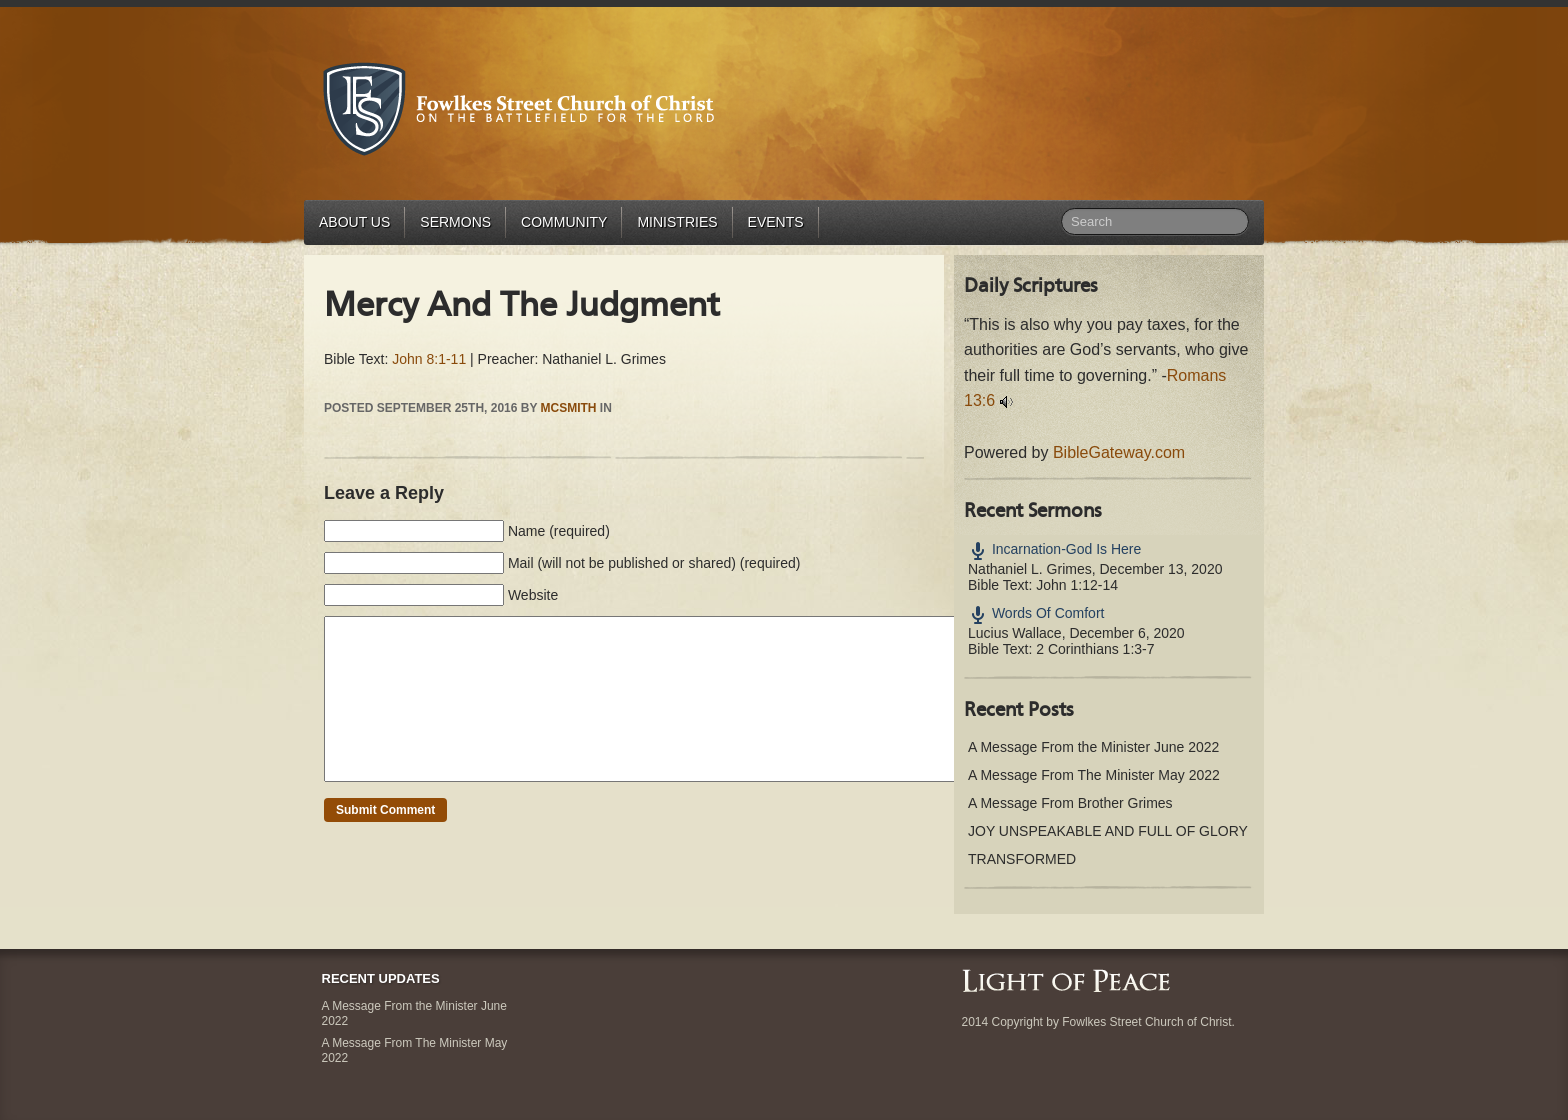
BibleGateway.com (1119, 452)
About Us (354, 222)
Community (564, 222)
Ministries (677, 222)
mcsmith (569, 408)
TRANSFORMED (1022, 859)
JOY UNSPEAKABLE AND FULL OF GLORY (1108, 831)
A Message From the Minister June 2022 (1093, 747)
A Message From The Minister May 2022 (1094, 775)
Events (776, 222)
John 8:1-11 (429, 359)
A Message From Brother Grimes (1070, 803)
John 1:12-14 (1077, 585)
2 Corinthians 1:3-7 (1095, 649)
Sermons (455, 222)
